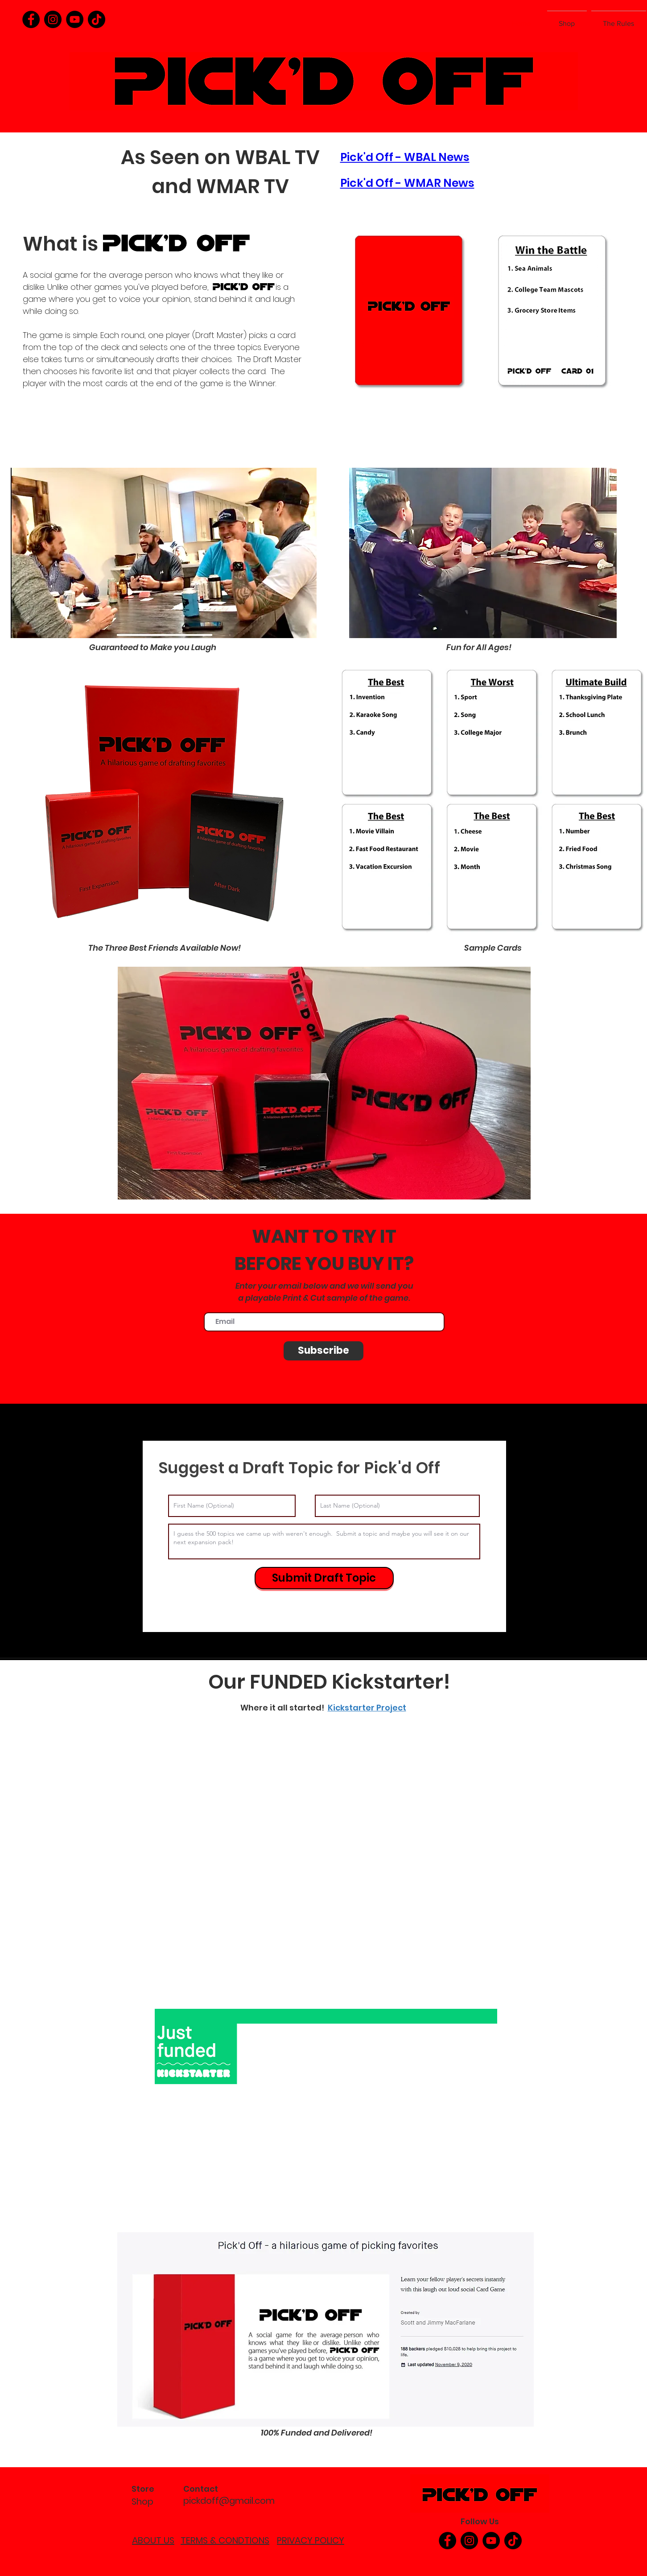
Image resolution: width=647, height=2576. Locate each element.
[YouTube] (74, 19)
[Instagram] (53, 19)
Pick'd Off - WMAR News (407, 183)
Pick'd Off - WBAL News (405, 157)
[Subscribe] (323, 1350)
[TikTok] (96, 19)
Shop (142, 2501)
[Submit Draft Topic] (324, 1578)
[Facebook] (31, 19)
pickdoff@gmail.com (229, 2500)
